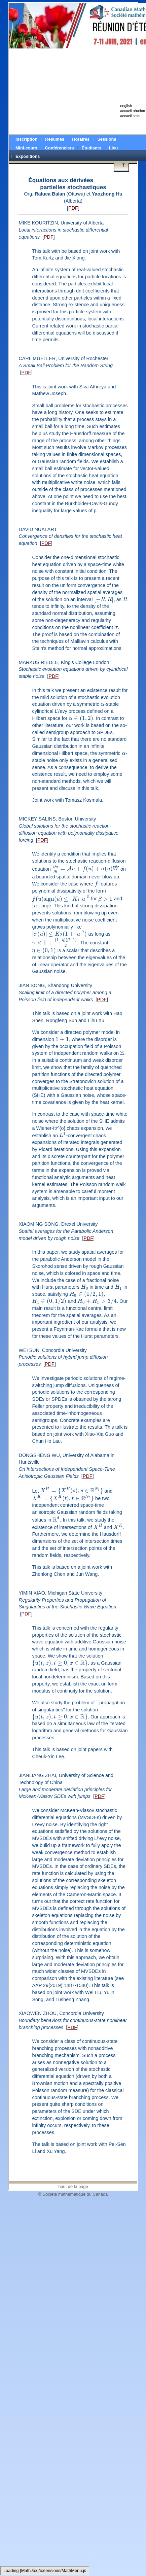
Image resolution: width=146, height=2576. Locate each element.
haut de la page (73, 2186)
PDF (73, 208)
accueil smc (129, 116)
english (126, 106)
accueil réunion (132, 111)
